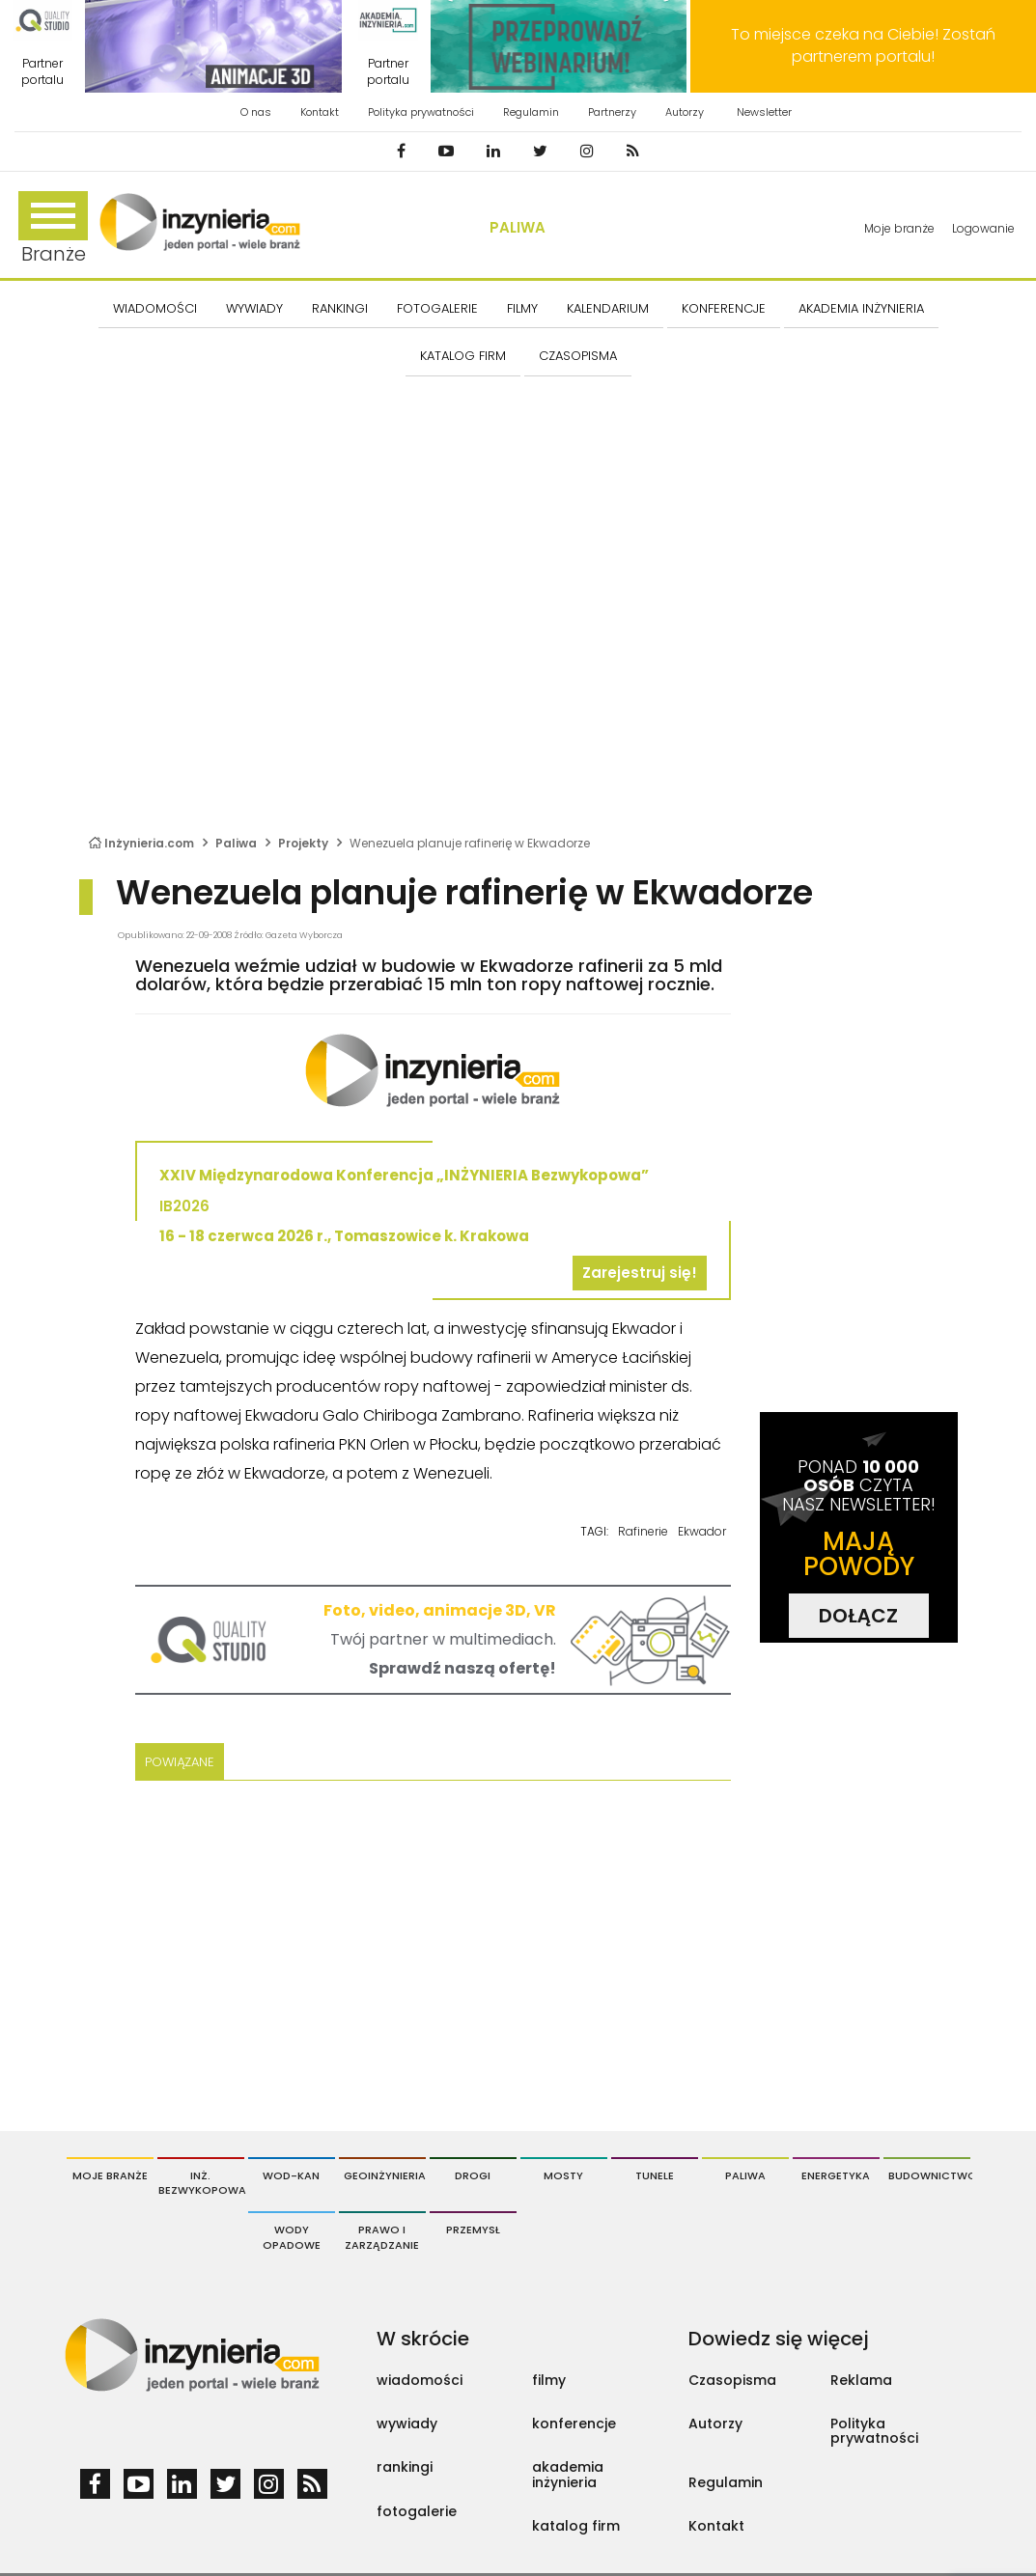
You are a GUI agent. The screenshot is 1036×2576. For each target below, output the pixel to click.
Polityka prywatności (421, 112)
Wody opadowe (292, 2237)
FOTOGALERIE (437, 308)
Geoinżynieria (385, 2175)
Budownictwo (929, 2175)
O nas (255, 112)
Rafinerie (643, 1531)
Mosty (563, 2175)
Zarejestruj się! (639, 1272)
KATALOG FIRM (463, 355)
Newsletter (764, 112)
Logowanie (983, 228)
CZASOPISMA (578, 355)
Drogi (472, 2175)
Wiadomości (155, 308)
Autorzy (684, 112)
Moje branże (899, 228)
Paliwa (518, 227)
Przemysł (473, 2229)
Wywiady (254, 308)
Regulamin (531, 112)
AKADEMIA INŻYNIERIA (861, 308)
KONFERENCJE (724, 308)
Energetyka (835, 2175)
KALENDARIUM (608, 308)
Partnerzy (612, 112)
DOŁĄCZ (858, 1615)
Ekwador (702, 1531)
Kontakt (319, 112)
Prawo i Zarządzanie (382, 2237)
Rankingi (340, 308)
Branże (53, 229)
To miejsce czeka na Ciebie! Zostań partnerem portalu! (863, 45)
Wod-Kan (291, 2175)
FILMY (522, 308)
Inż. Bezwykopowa (201, 2183)
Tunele (654, 2175)
